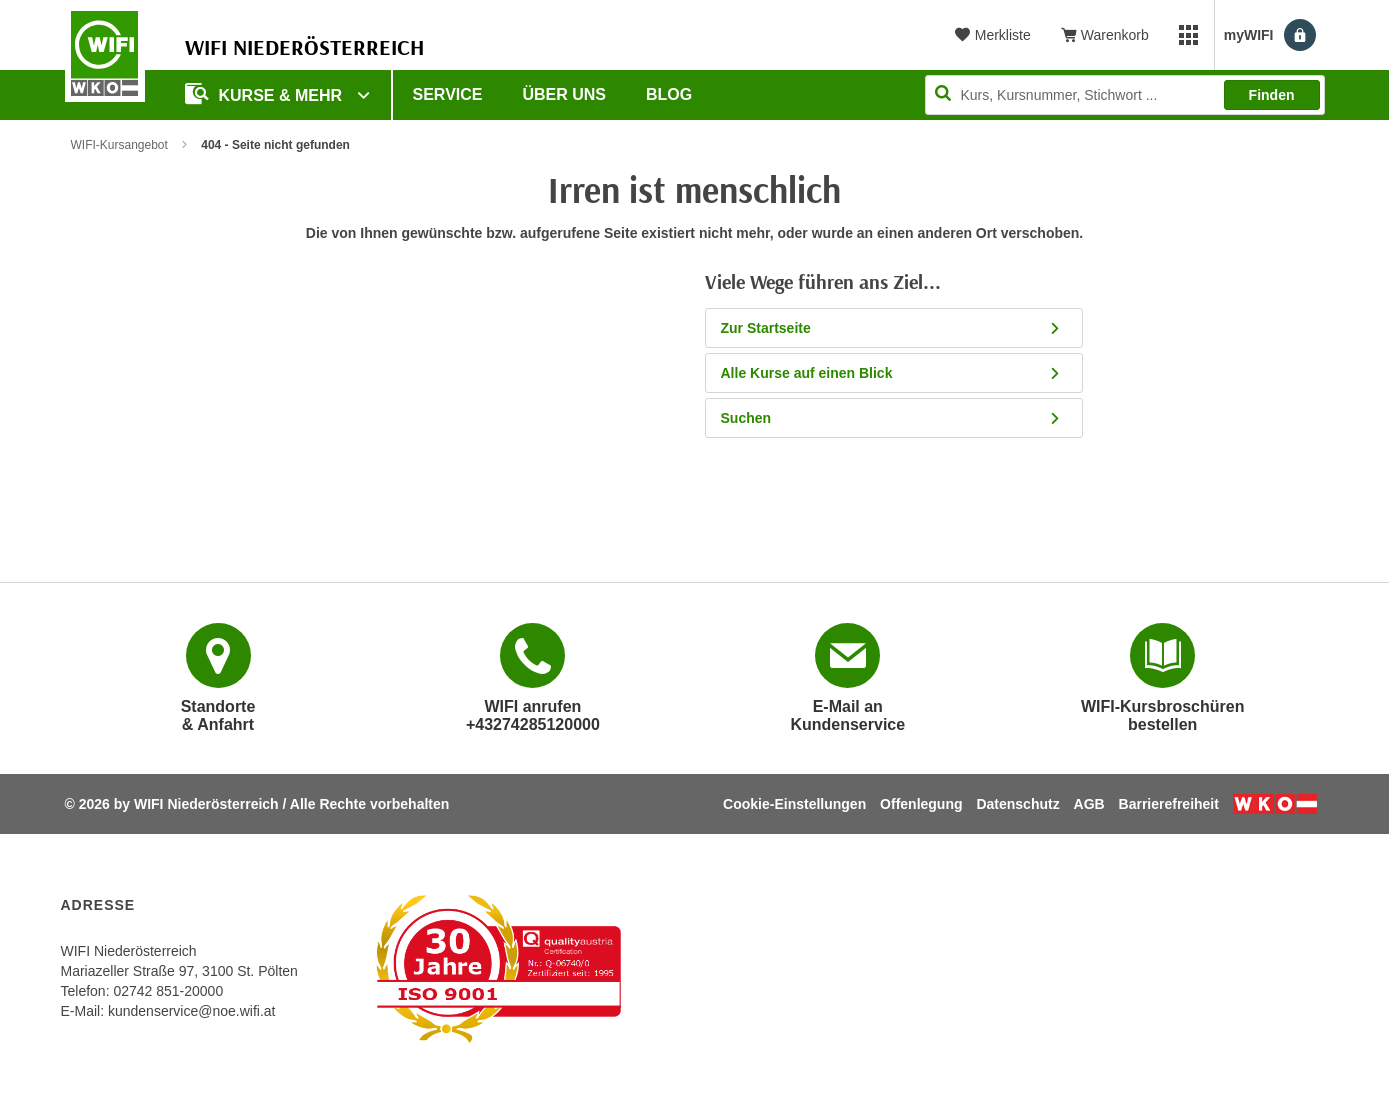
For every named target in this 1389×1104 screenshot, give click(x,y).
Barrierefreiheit (1169, 804)
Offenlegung (921, 804)
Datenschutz (1017, 804)
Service (448, 94)
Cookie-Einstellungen (794, 804)
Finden (1272, 95)
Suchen (897, 418)
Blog (669, 94)
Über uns (564, 94)
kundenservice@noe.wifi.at (192, 1011)
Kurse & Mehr (266, 93)
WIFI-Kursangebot (119, 145)
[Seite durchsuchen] (1125, 95)
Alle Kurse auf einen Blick (897, 373)
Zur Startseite (897, 328)
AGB (1089, 804)
